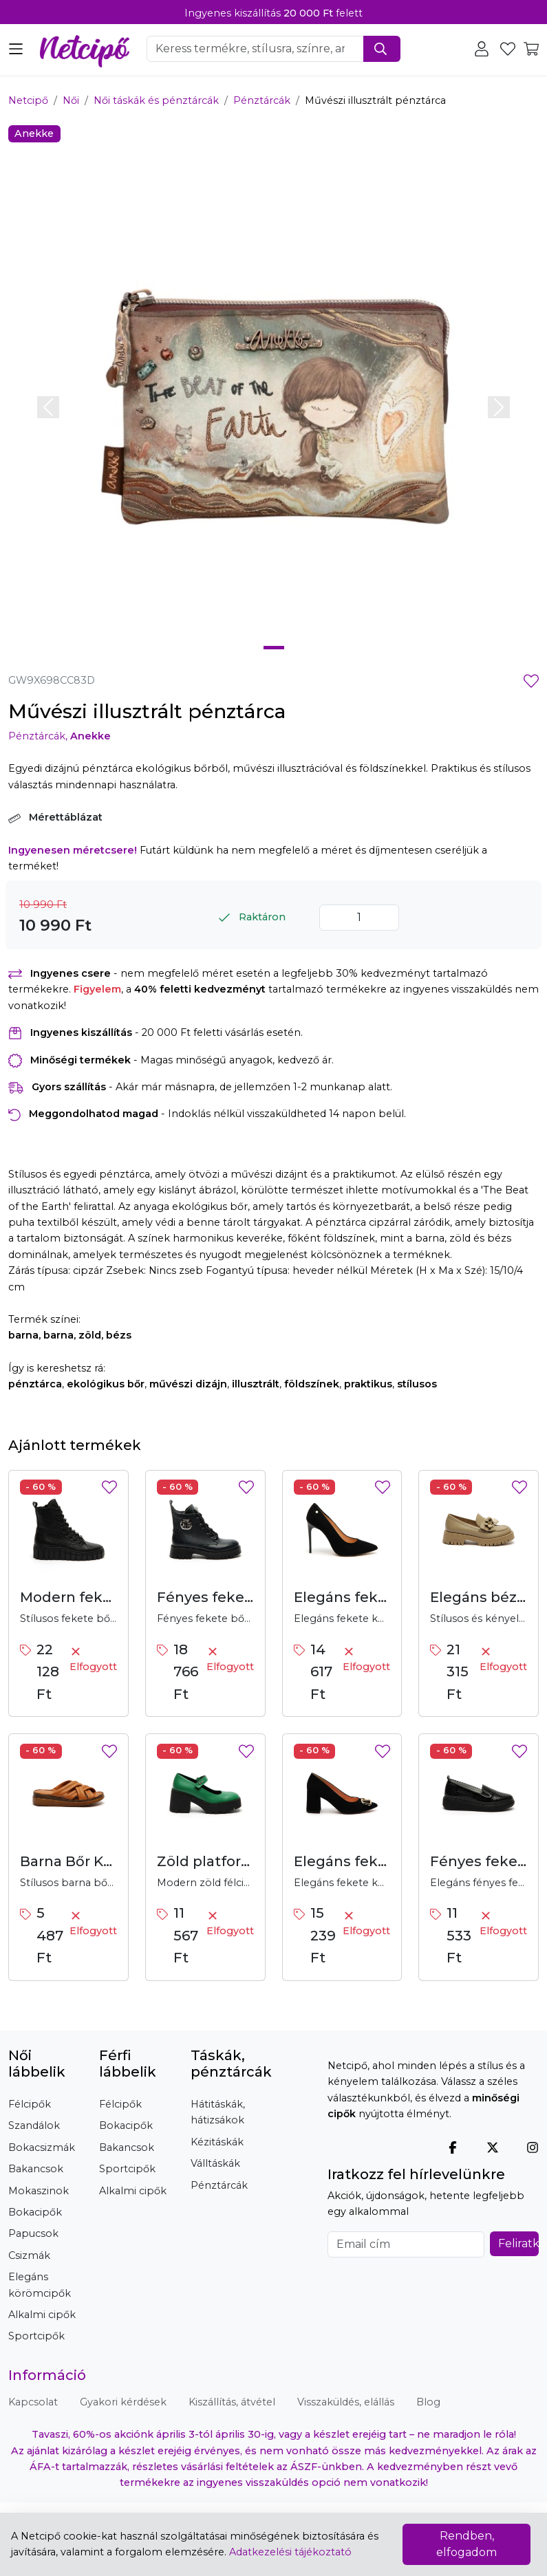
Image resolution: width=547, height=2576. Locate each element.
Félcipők (29, 2104)
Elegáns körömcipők (39, 2285)
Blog (428, 2402)
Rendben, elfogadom (466, 2544)
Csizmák (29, 2255)
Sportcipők (36, 2336)
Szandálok (34, 2125)
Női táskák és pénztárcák (156, 100)
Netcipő (28, 100)
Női (71, 100)
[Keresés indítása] (381, 49)
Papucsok (33, 2233)
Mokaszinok (38, 2191)
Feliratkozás (518, 2243)
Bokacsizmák (41, 2147)
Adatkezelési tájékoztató (290, 2552)
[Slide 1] (274, 647)
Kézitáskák (217, 2142)
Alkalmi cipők (42, 2314)
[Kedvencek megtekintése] (509, 48)
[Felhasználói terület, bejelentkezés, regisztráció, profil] (484, 48)
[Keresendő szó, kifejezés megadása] (256, 49)
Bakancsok (35, 2169)
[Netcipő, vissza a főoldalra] (84, 47)
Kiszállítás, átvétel (232, 2402)
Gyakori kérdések (123, 2402)
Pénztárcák (261, 100)
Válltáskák (215, 2163)
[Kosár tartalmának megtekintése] (531, 48)
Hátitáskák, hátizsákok (218, 2112)
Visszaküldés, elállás (345, 2402)
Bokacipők (35, 2212)
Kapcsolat (33, 2402)
